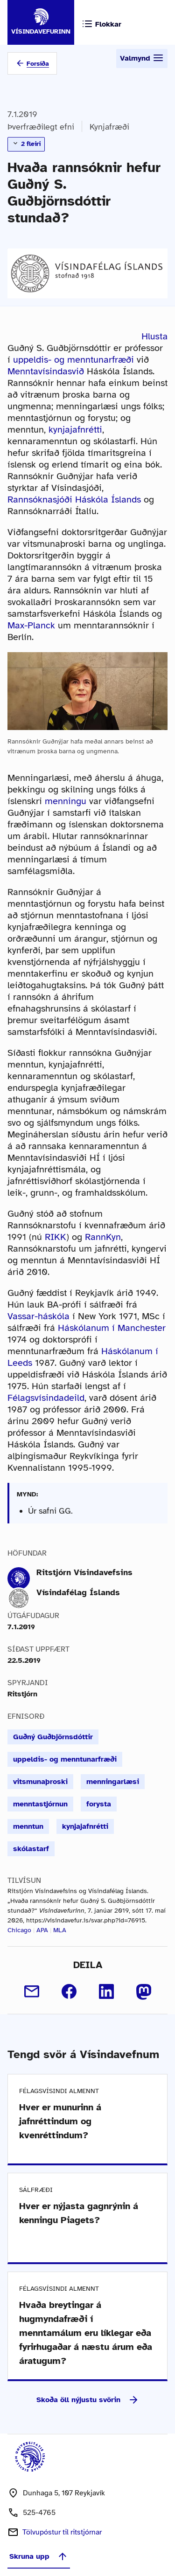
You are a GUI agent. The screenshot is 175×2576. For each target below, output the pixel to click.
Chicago (19, 1930)
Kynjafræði (109, 127)
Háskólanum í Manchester (112, 1328)
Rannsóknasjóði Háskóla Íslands (74, 499)
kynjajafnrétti (75, 429)
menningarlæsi (112, 1781)
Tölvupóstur (62, 2532)
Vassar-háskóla (38, 1316)
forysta (98, 1804)
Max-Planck (31, 625)
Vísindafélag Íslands (78, 1592)
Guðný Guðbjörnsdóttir (53, 1737)
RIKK (55, 1237)
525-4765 (39, 2512)
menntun (28, 1826)
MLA (59, 1930)
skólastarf (31, 1848)
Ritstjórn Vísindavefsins (84, 1572)
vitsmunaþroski (40, 1781)
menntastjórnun (40, 1804)
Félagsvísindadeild (45, 1398)
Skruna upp (38, 2556)
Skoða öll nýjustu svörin (87, 2399)
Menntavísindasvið (45, 371)
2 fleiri (26, 143)
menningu (65, 801)
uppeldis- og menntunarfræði (73, 359)
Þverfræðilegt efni (40, 127)
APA (42, 1930)
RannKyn (103, 1237)
